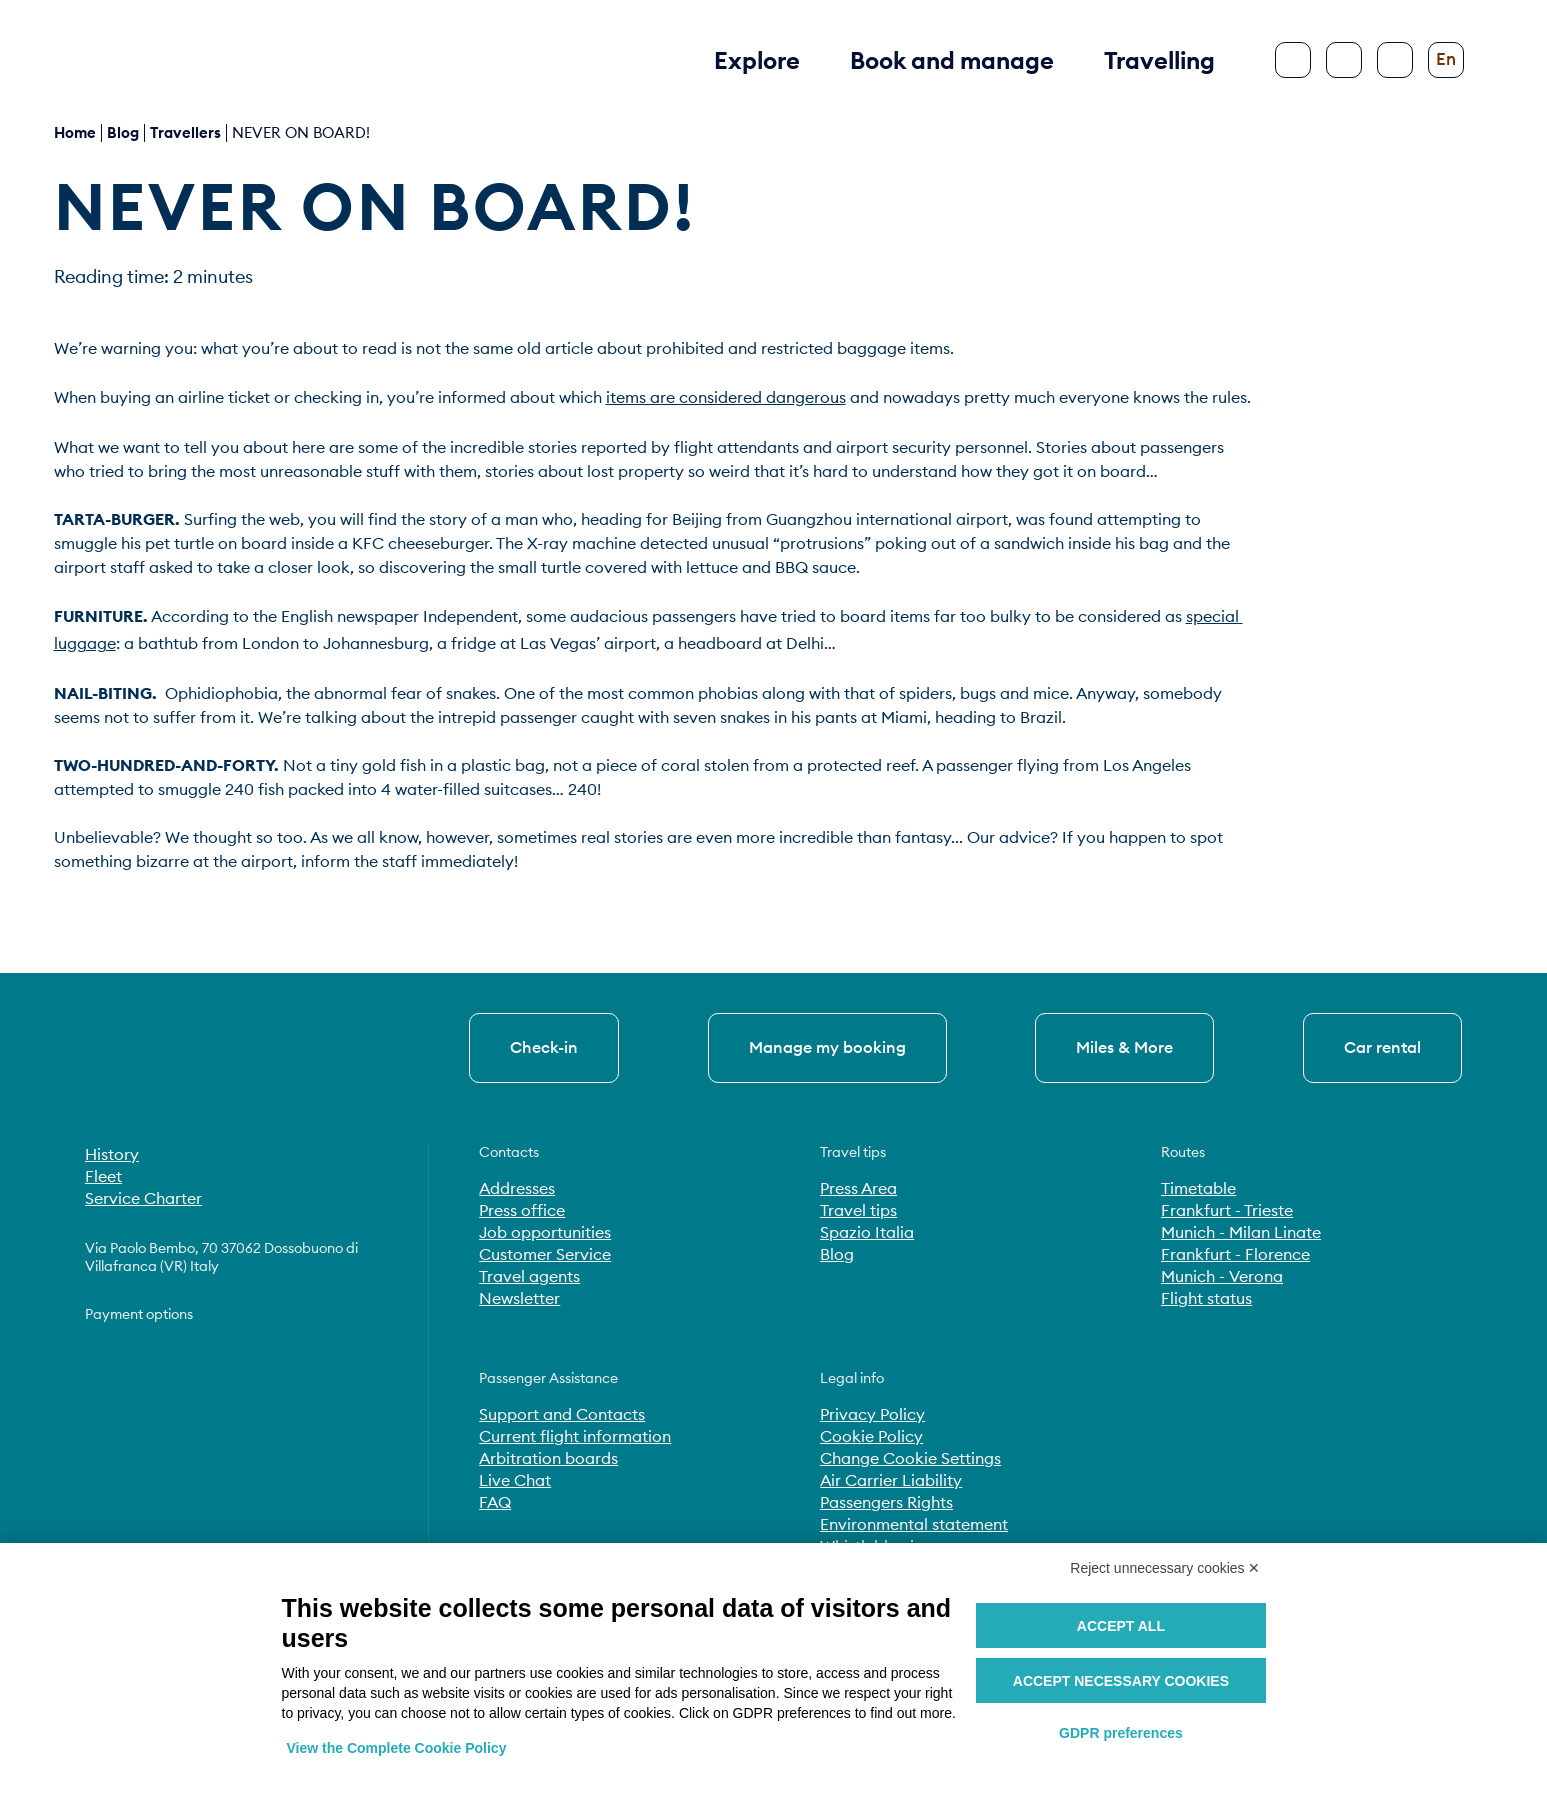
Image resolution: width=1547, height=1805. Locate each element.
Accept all (1121, 1626)
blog (123, 132)
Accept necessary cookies (1121, 1681)
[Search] (1344, 60)
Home (75, 132)
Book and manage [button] (952, 60)
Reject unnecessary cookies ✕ (1165, 1568)
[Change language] (1446, 60)
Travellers (185, 132)
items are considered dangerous (726, 397)
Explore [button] (757, 60)
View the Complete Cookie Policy (397, 1748)
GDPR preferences (1121, 1733)
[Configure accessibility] (1395, 60)
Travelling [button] (1159, 60)
